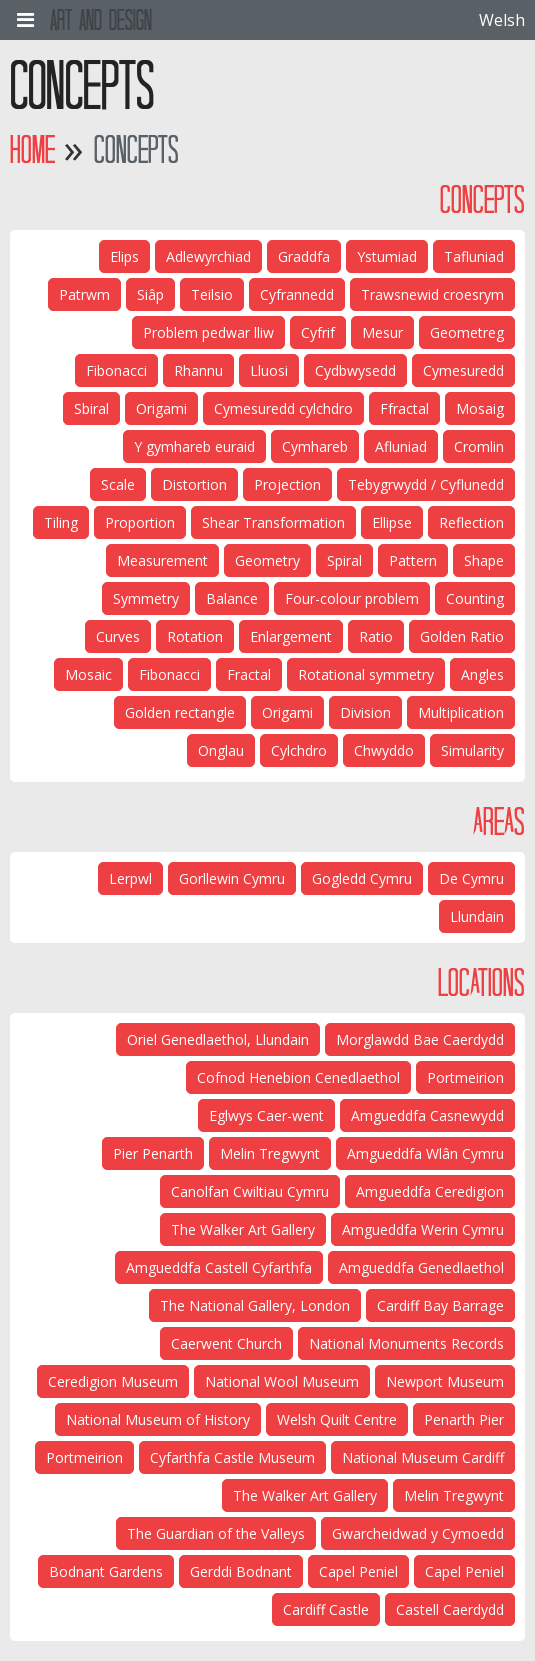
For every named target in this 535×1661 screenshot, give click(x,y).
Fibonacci (116, 370)
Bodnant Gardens (106, 1571)
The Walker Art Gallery (243, 1229)
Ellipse (392, 522)
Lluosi (269, 370)
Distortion (194, 484)
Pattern (413, 560)
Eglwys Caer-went (266, 1115)
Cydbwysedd (355, 370)
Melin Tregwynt (270, 1153)
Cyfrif (318, 332)
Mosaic (88, 674)
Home (32, 149)
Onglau (221, 750)
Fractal (249, 674)
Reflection (471, 522)
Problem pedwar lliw (208, 332)
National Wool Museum (282, 1381)
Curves (118, 636)
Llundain (477, 916)
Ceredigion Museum (113, 1381)
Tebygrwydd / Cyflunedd (426, 484)
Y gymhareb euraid (194, 446)
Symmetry (146, 598)
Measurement (162, 560)
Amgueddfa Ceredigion (430, 1191)
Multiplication (461, 712)
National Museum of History (158, 1419)
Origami (161, 408)
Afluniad (401, 446)
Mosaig (480, 408)
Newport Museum (445, 1381)
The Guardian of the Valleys (216, 1533)
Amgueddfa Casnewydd (427, 1115)
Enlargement (291, 636)
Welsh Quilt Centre (337, 1419)
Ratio (376, 636)
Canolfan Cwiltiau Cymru (250, 1191)
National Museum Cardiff (423, 1457)
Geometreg (467, 332)
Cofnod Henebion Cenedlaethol (298, 1077)
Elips (124, 256)
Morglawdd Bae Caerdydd (420, 1039)
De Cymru (471, 878)
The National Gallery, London (255, 1305)
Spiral (344, 560)
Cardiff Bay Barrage (440, 1305)
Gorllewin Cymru (232, 878)
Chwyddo (384, 750)
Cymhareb (315, 446)
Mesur (382, 332)
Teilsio (212, 294)
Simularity (472, 750)
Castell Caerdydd (450, 1609)
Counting (475, 598)
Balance (232, 598)
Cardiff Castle (326, 1609)
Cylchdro (299, 750)
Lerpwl (130, 878)
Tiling (61, 522)
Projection (287, 484)
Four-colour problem (352, 598)
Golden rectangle (180, 712)
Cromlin (479, 446)
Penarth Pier (464, 1419)
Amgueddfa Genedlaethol (421, 1267)
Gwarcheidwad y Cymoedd (418, 1533)
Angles (482, 674)
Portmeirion (465, 1077)
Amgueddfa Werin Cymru (423, 1229)
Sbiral (91, 408)
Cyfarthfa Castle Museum (232, 1457)
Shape (484, 560)
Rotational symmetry (366, 674)
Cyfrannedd (297, 294)
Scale (118, 484)
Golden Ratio (462, 636)
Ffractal (404, 408)
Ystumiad (387, 256)
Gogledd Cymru (362, 878)
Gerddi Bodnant (241, 1571)
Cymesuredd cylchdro (283, 408)
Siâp (150, 294)
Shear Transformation (273, 522)
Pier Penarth (153, 1153)
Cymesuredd (463, 370)
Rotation (195, 636)
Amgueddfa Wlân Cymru (425, 1153)
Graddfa (304, 256)
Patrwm (84, 294)
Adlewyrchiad (208, 256)
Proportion (140, 522)
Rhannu (198, 370)
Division (365, 712)
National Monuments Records (406, 1343)
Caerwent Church (226, 1343)
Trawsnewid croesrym (432, 294)
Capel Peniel (464, 1571)
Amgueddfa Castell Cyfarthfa (219, 1267)
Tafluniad (474, 256)
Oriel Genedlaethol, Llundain (218, 1039)
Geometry (267, 560)
